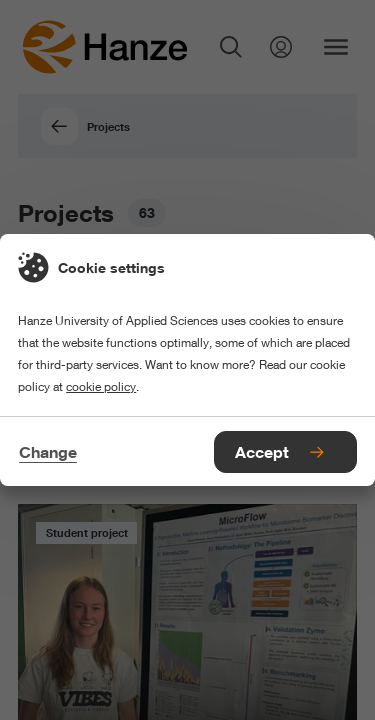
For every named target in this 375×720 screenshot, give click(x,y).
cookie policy (101, 386)
